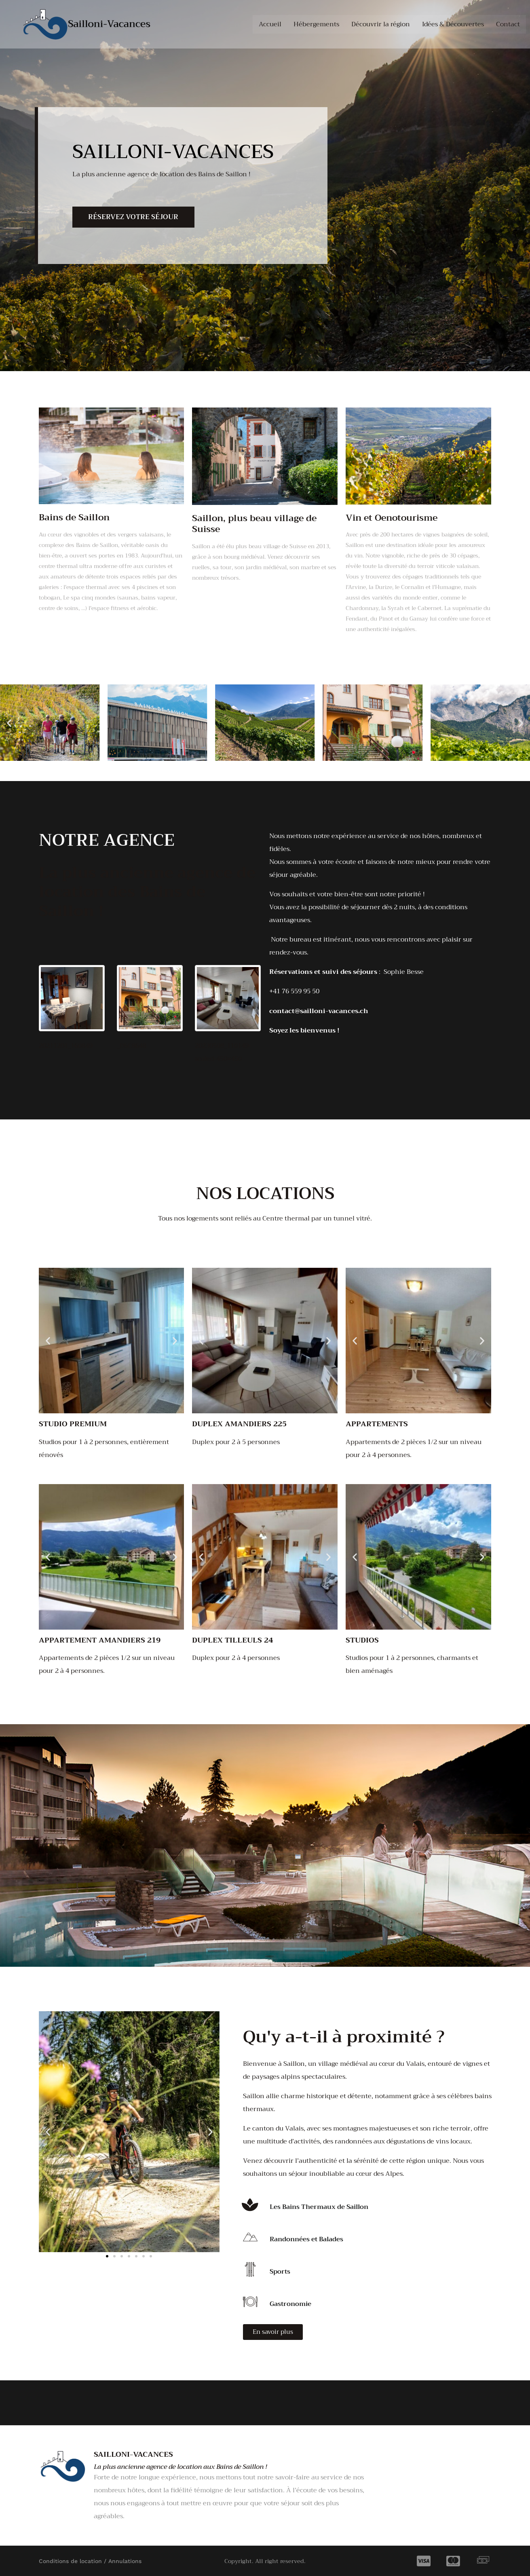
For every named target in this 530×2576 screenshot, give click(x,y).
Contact (508, 24)
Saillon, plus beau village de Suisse (254, 524)
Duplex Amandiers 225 (239, 1423)
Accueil (270, 24)
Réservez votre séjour (134, 217)
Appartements (377, 1423)
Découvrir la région (380, 24)
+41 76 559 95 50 (294, 991)
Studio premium (73, 1423)
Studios (362, 1639)
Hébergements (316, 24)
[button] (9, 723)
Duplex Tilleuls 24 (232, 1639)
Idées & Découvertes (453, 24)
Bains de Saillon (74, 517)
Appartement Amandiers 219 (99, 1639)
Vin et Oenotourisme (391, 518)
